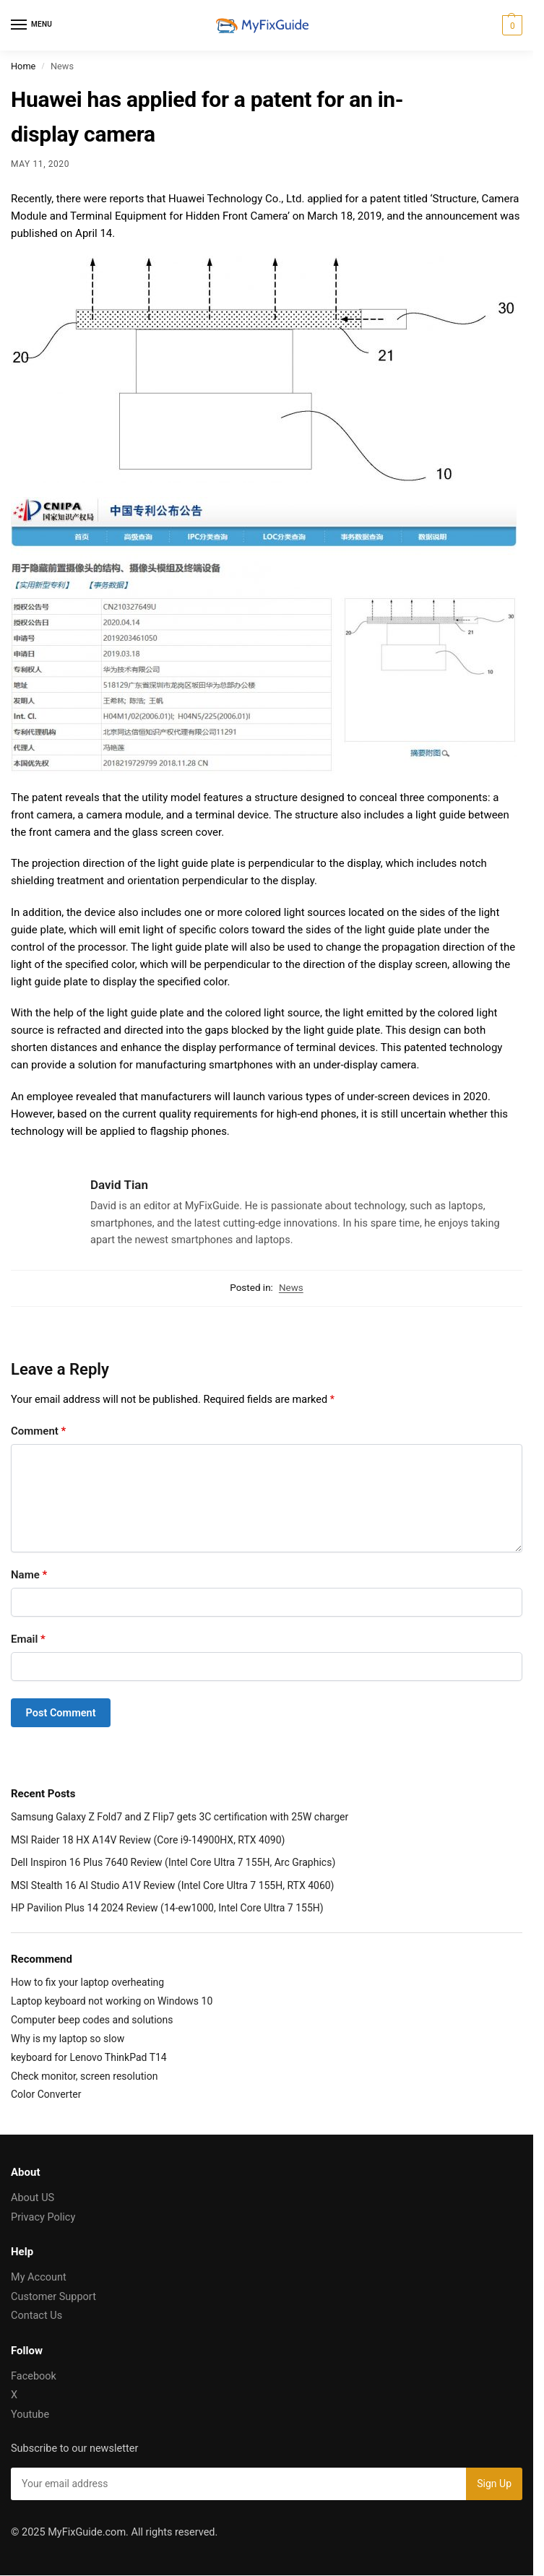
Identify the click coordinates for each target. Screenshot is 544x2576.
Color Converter (46, 2094)
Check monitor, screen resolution (84, 2076)
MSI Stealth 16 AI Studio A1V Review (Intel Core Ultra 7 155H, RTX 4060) (172, 1885)
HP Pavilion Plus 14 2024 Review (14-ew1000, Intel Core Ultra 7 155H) (167, 1908)
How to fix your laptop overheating (87, 1982)
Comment (38, 1431)
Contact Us (36, 2315)
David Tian (119, 1184)
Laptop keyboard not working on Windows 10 (111, 2001)
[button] (510, 25)
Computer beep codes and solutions (92, 2020)
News (291, 1287)
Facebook (33, 2376)
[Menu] (32, 25)
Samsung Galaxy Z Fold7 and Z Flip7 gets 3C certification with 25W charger (179, 1817)
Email (28, 1639)
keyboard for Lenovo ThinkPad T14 (89, 2057)
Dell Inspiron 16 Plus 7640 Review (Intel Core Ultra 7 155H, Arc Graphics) (173, 1862)
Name (29, 1574)
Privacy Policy (43, 2217)
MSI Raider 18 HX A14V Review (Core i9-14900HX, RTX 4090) (148, 1840)
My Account (38, 2277)
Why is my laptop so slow (67, 2038)
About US (32, 2198)
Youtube (30, 2414)
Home (23, 66)
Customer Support (53, 2297)
